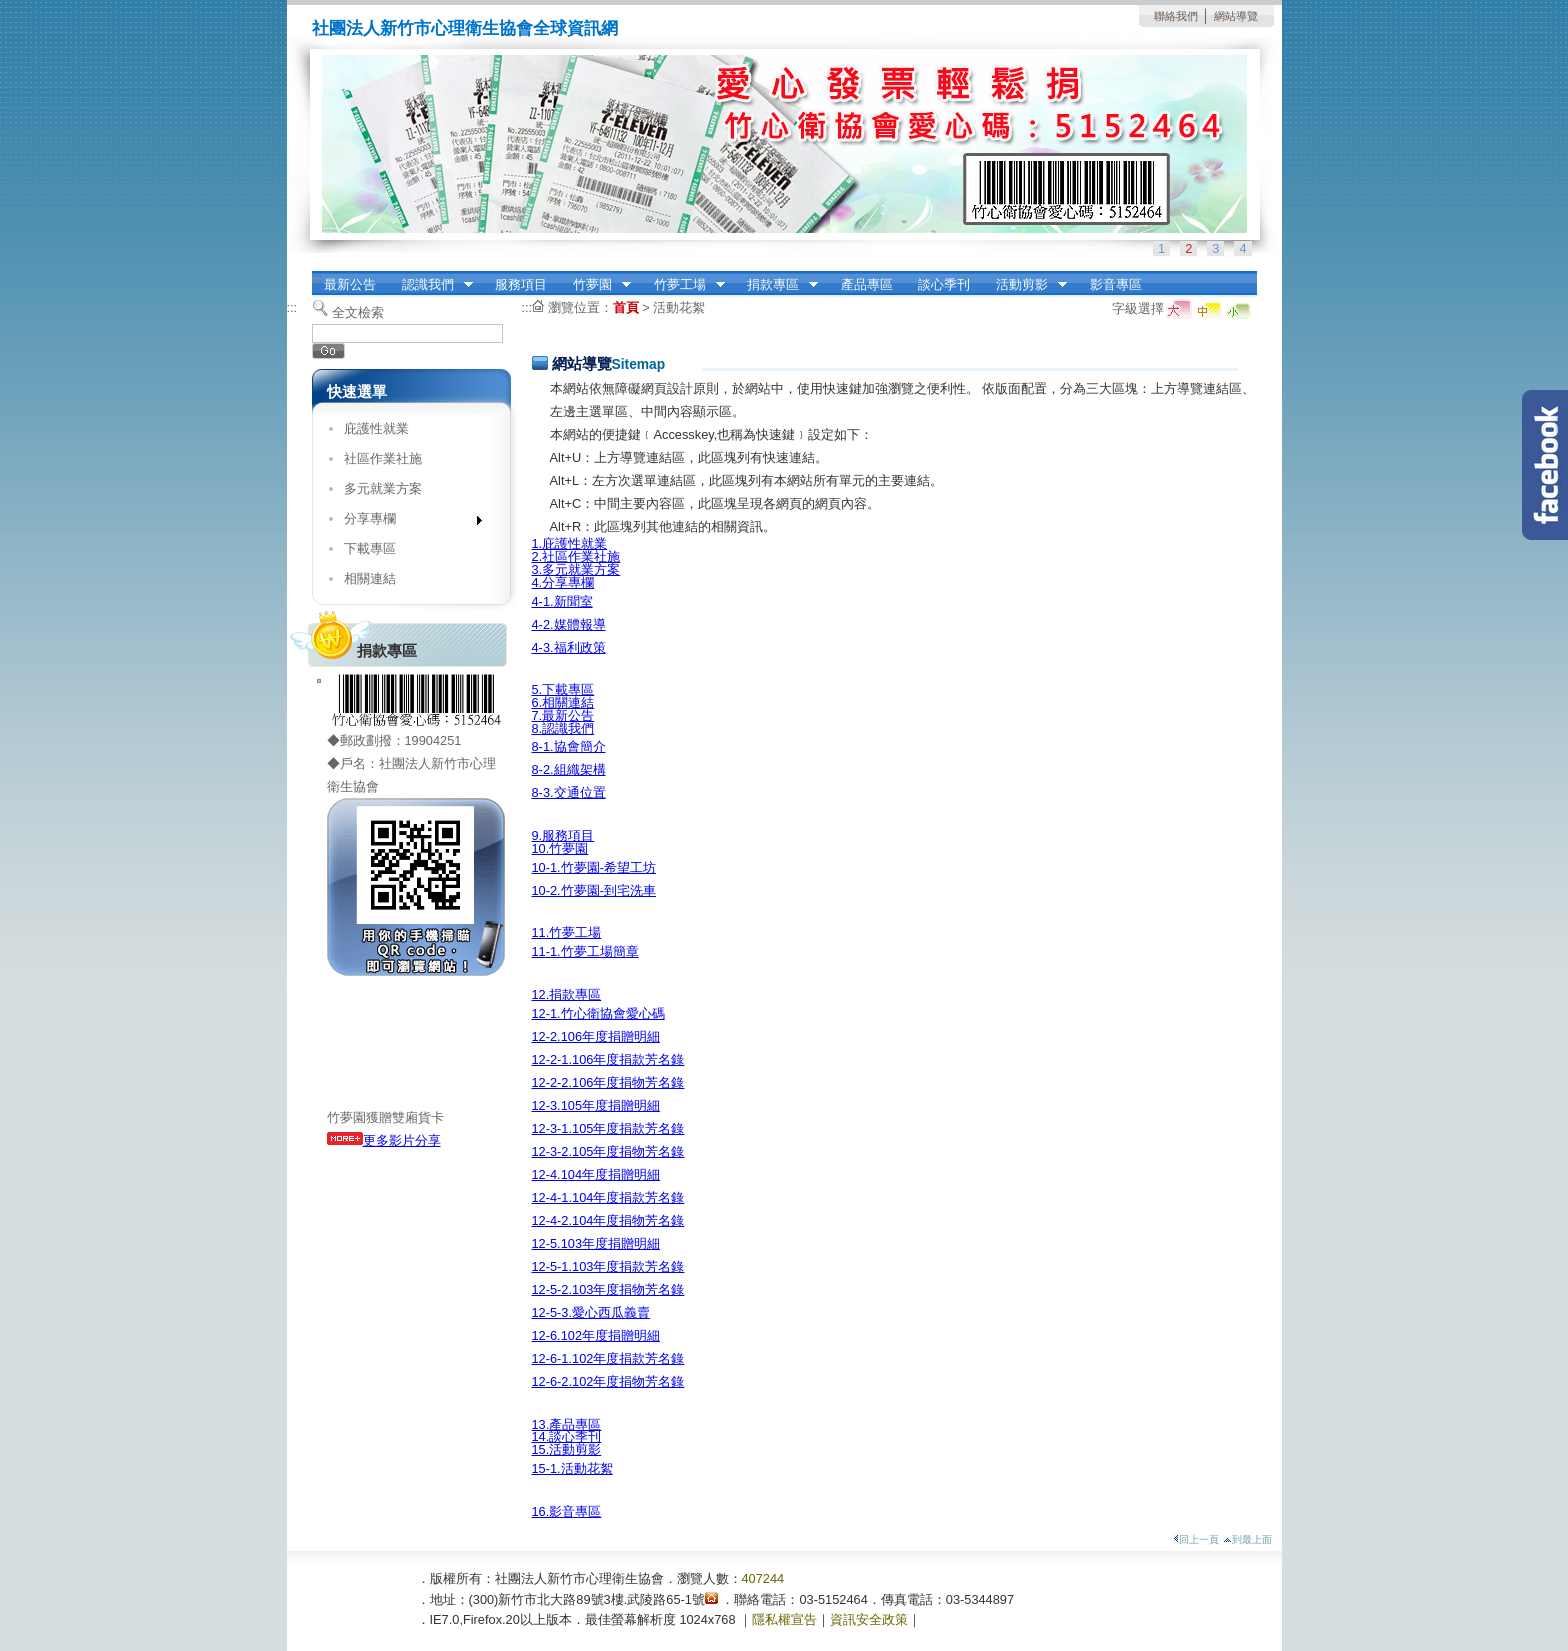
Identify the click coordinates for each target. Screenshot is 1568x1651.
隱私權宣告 (784, 1619)
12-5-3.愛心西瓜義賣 (591, 1312)
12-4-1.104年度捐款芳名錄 (608, 1197)
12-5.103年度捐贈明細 (596, 1243)
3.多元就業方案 (576, 569)
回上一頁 (1196, 1539)
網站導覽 (1236, 16)
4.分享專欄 (563, 582)
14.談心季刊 (567, 1436)
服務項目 (521, 284)
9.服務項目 (563, 835)
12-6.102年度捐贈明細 (596, 1335)
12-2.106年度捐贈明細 (596, 1036)
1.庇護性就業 (570, 543)
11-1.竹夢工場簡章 (585, 951)
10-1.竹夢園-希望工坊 (594, 867)
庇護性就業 (376, 428)
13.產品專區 (567, 1424)
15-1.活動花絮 (572, 1468)
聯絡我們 (1176, 16)
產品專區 (867, 284)
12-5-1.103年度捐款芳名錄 (608, 1266)
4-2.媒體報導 (569, 624)
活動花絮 (679, 307)
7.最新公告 (563, 715)
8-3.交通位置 (569, 792)
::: (317, 277)
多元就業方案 (383, 488)
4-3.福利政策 (569, 647)
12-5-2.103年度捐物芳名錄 (608, 1289)
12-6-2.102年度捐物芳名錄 (608, 1381)
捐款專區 (776, 285)
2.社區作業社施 (576, 556)
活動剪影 (1025, 285)
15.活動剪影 (567, 1449)
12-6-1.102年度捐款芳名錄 (608, 1358)
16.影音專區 (567, 1511)
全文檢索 (358, 312)
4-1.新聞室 (562, 601)
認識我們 (431, 285)
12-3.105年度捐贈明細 (596, 1105)
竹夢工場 (683, 285)
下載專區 (370, 548)
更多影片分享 (384, 1140)
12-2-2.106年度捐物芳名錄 (608, 1082)
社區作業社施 (383, 458)
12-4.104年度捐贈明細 (596, 1174)
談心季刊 (944, 284)
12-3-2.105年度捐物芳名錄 (608, 1151)
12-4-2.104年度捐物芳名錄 (608, 1220)
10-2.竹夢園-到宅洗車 (594, 890)
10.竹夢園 (560, 848)
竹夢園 (595, 285)
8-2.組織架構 (569, 769)
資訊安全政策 (869, 1619)
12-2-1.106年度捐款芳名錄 (608, 1059)
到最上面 (1247, 1539)
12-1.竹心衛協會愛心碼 (598, 1013)
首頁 (626, 307)
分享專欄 (406, 522)
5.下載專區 (563, 689)
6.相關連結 (563, 702)
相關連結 (370, 578)
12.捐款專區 (567, 994)
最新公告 (350, 284)
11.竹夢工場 (567, 932)
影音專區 (1116, 284)
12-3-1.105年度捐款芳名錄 (608, 1128)
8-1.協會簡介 (569, 746)
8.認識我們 (563, 728)
